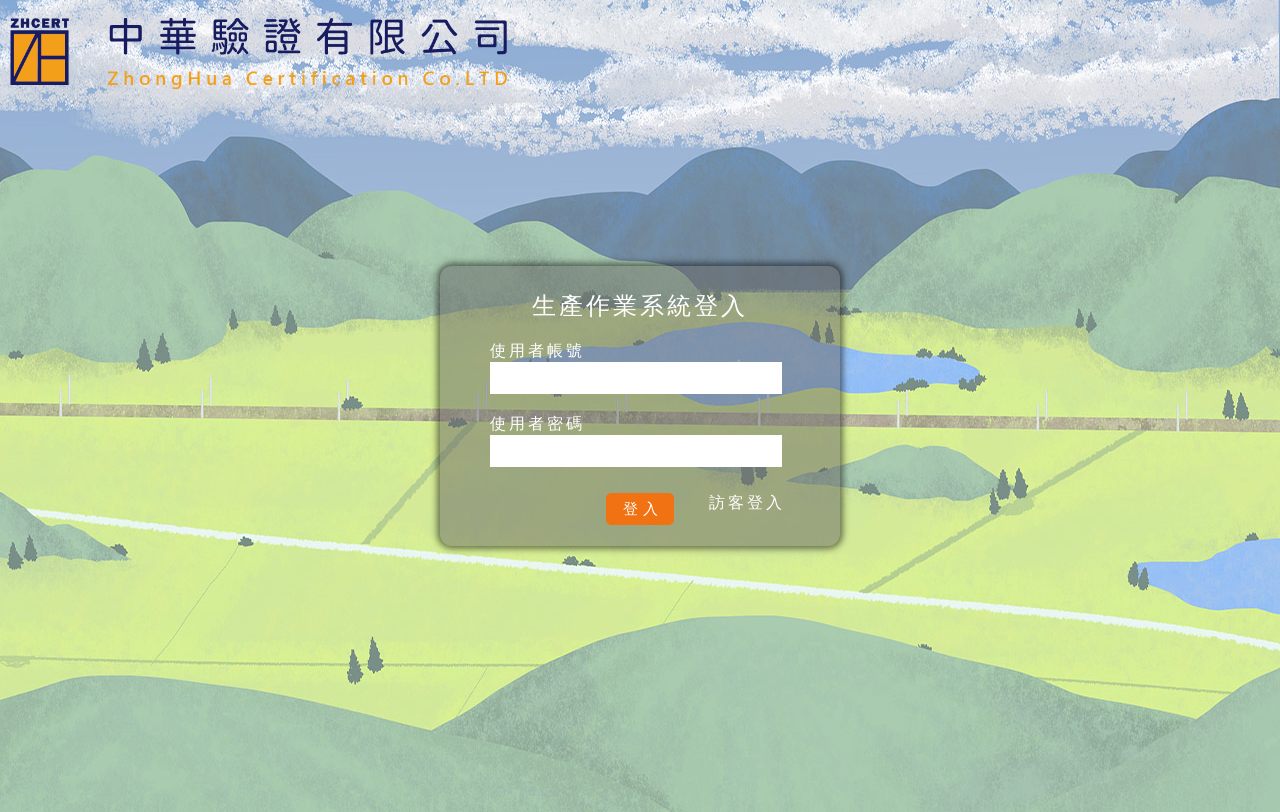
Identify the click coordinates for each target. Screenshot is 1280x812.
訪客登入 (747, 502)
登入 (643, 508)
